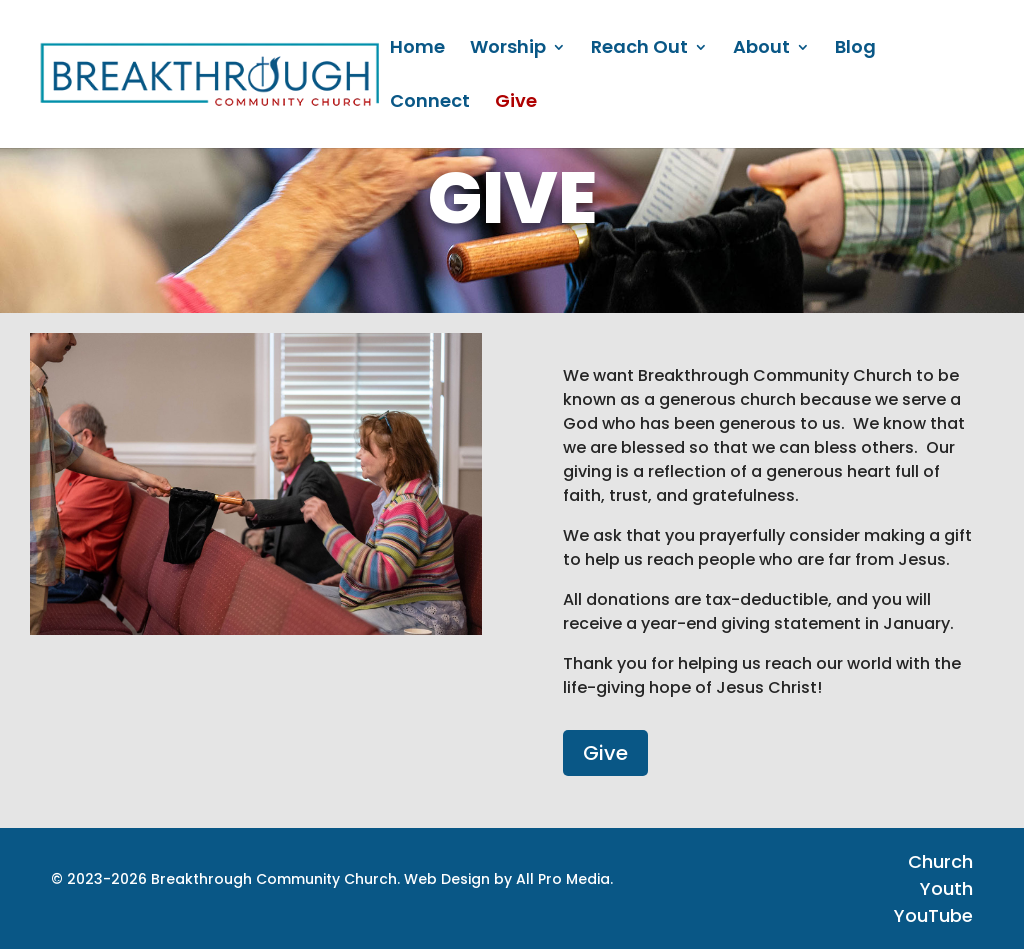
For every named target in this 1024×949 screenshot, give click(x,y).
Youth (946, 888)
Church (940, 861)
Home (417, 49)
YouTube (933, 915)
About (761, 49)
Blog (855, 49)
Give (516, 103)
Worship (508, 49)
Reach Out (639, 49)
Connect (430, 103)
